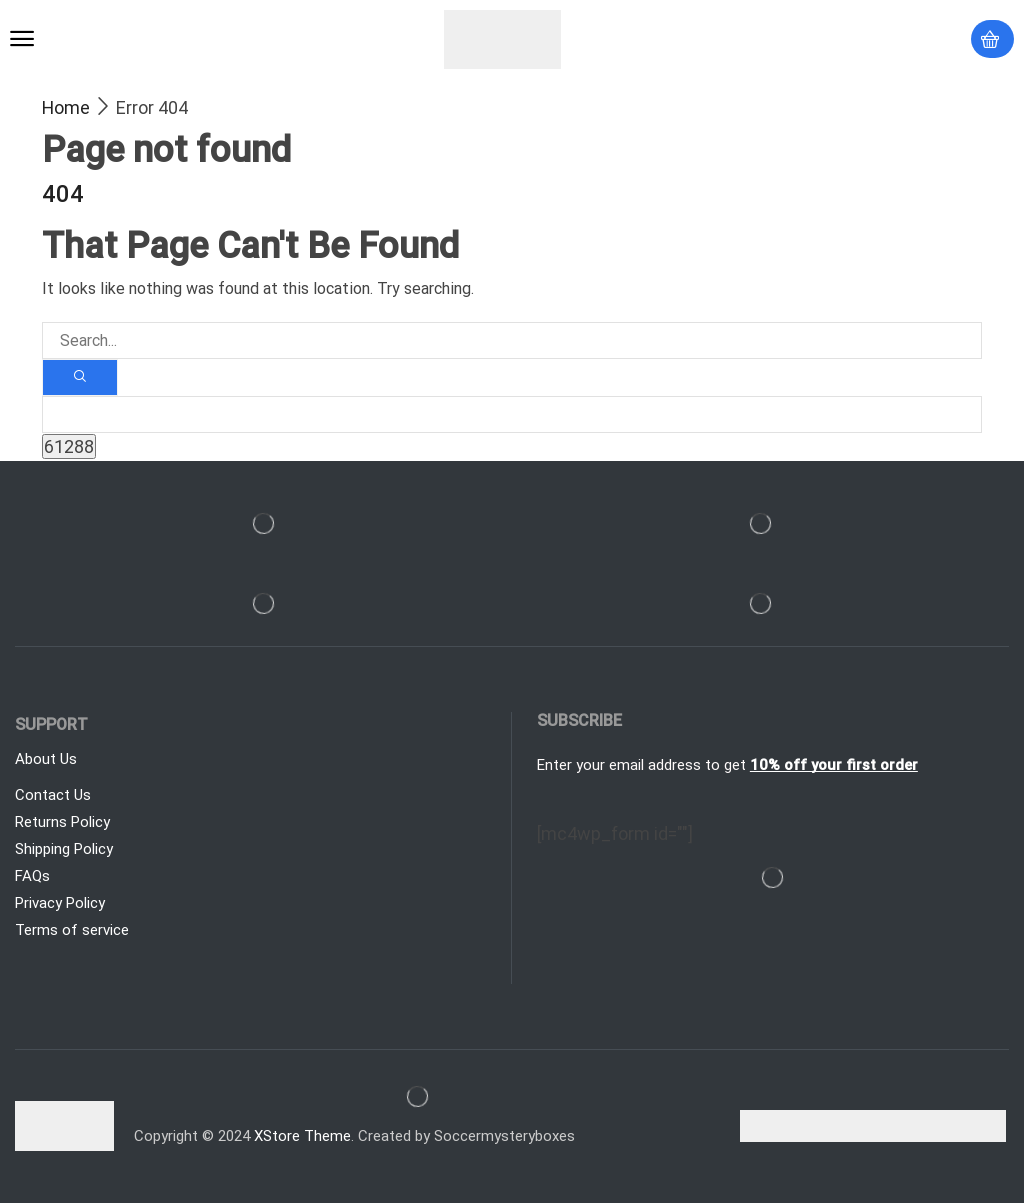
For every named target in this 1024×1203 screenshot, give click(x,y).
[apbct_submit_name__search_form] (69, 446)
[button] (22, 39)
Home (66, 107)
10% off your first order (834, 765)
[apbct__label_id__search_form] (512, 414)
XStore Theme (302, 1136)
